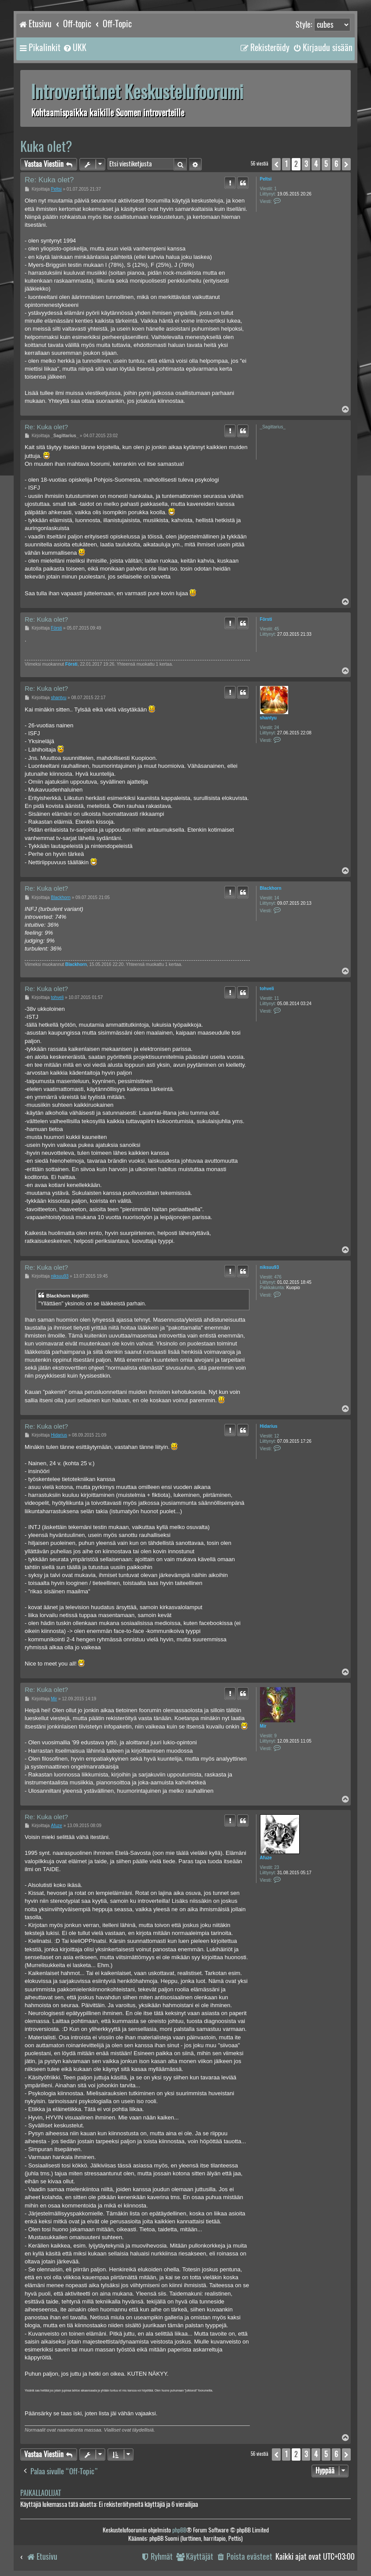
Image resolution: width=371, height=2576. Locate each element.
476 (278, 1277)
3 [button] (306, 164)
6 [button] (336, 164)
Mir (263, 1726)
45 (276, 628)
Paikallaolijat (40, 2493)
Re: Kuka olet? (49, 180)
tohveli (267, 988)
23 (276, 1867)
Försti (266, 619)
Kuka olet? (46, 146)
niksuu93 (269, 1267)
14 (276, 898)
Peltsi (266, 179)
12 (276, 1436)
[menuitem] (74, 47)
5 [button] (326, 164)
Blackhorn (271, 888)
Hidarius (269, 1426)
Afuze (266, 1857)
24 (276, 727)
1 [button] (286, 164)
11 (276, 998)
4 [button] (316, 164)
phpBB (179, 2530)
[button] (276, 164)
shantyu (268, 717)
